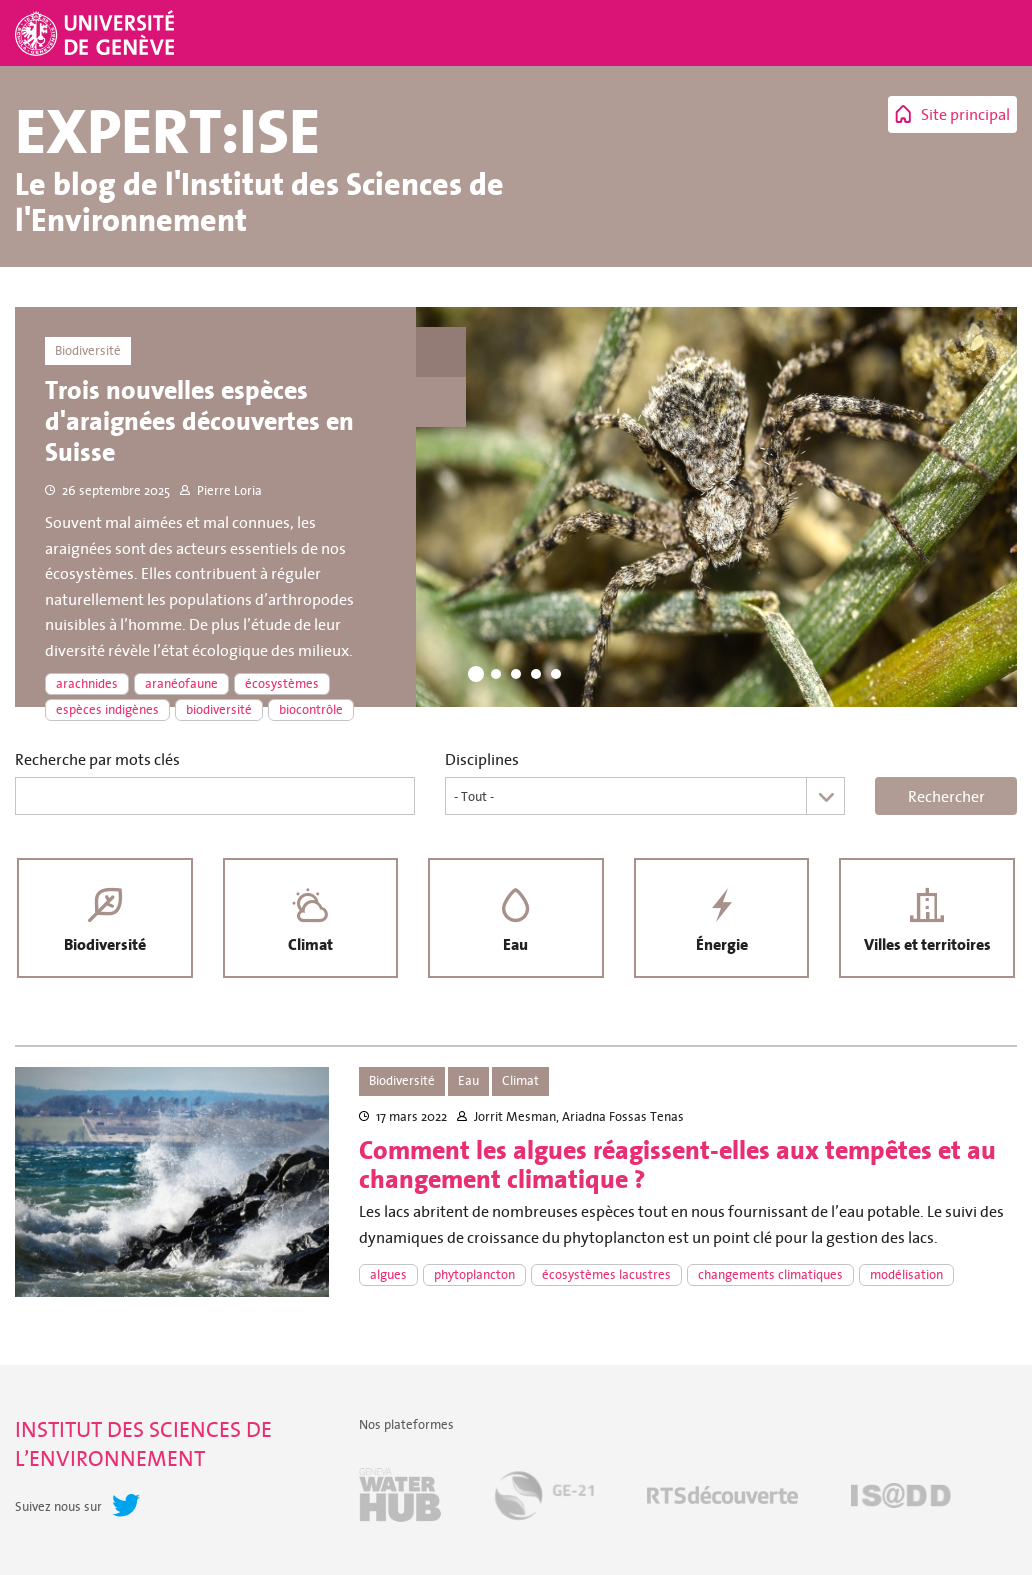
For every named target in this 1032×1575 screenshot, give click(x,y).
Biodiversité (105, 944)
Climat (310, 944)
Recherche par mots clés (97, 759)
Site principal (965, 114)
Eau (515, 944)
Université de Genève (97, 33)
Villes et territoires (927, 944)
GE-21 (544, 1495)
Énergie (722, 944)
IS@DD (901, 1495)
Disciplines (482, 759)
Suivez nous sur (58, 1506)
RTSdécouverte (722, 1495)
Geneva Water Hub (400, 1495)
